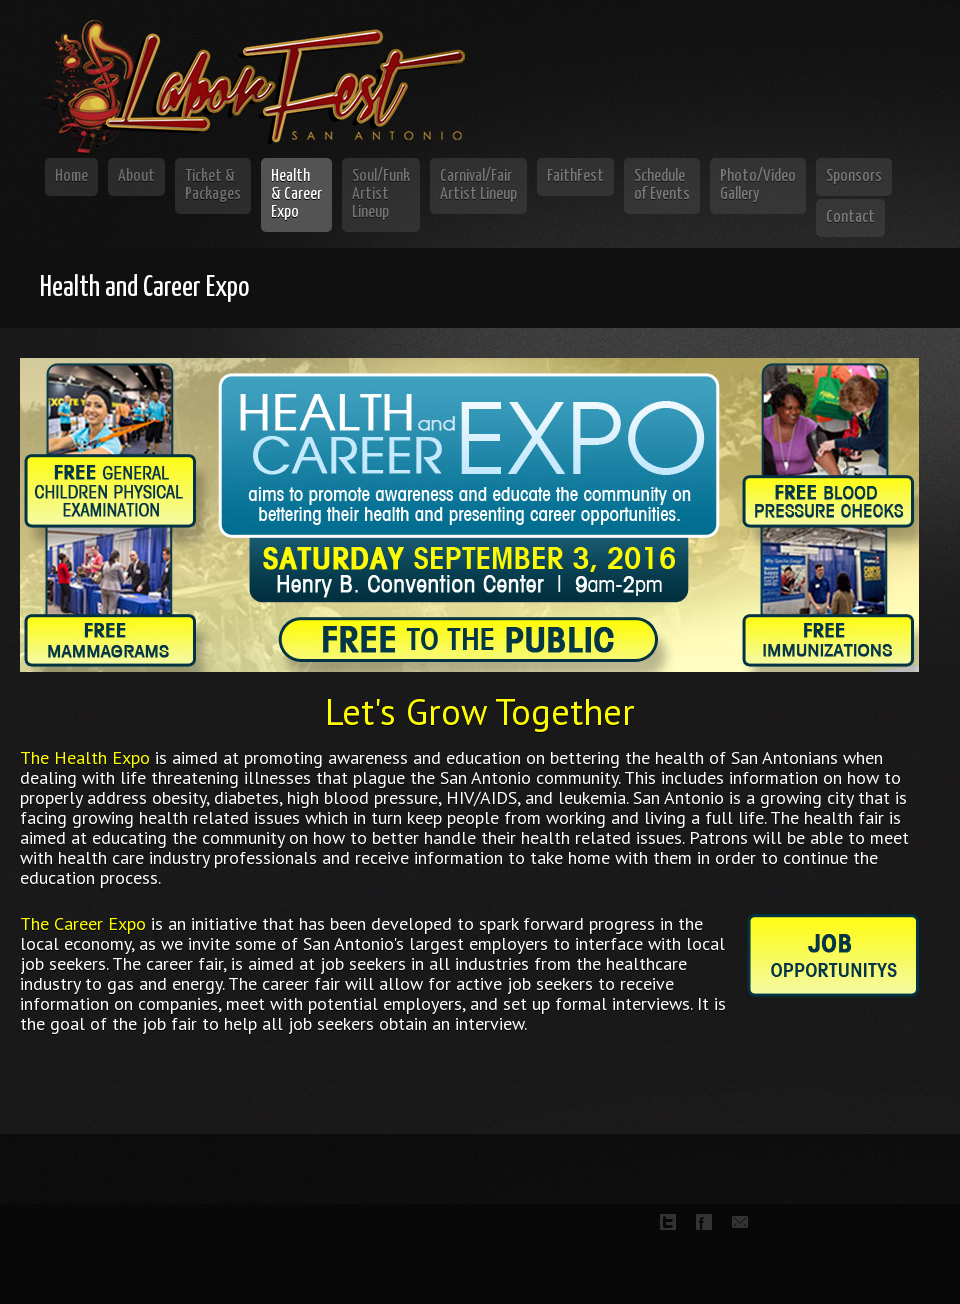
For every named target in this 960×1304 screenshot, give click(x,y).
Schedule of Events (662, 185)
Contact (850, 217)
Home (71, 176)
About (136, 176)
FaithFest (575, 176)
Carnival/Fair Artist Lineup (478, 185)
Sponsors (854, 176)
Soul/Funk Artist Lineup (381, 194)
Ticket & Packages (213, 185)
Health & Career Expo (296, 194)
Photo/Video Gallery (758, 185)
